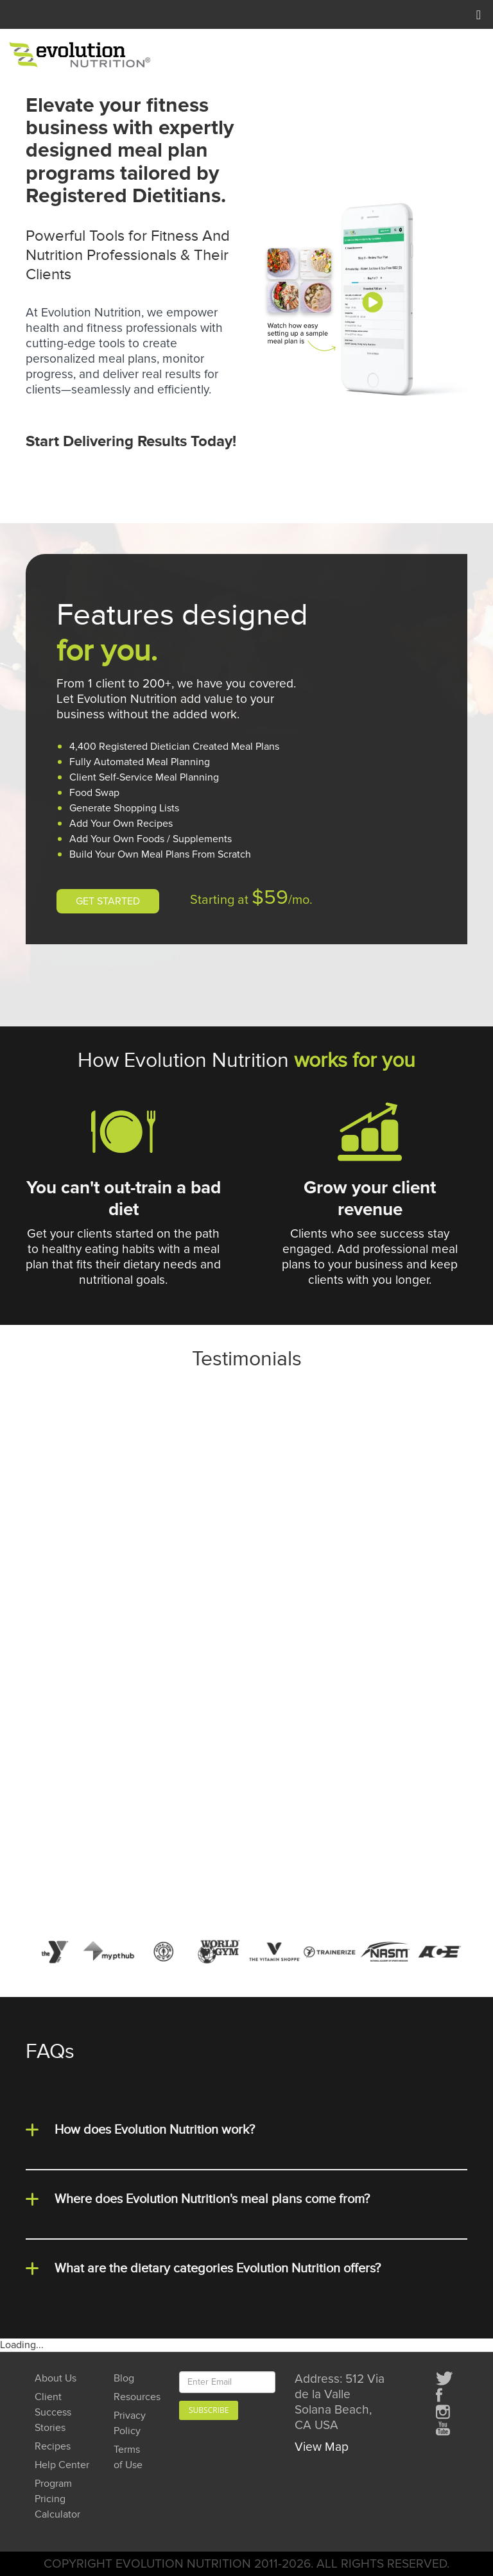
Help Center (62, 2465)
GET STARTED (108, 901)
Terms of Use (128, 2457)
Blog (124, 2379)
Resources (132, 2397)
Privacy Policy (130, 2423)
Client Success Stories (53, 2412)
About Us (55, 2379)
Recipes (53, 2447)
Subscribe (209, 2410)
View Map (322, 2446)
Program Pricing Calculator (57, 2499)
